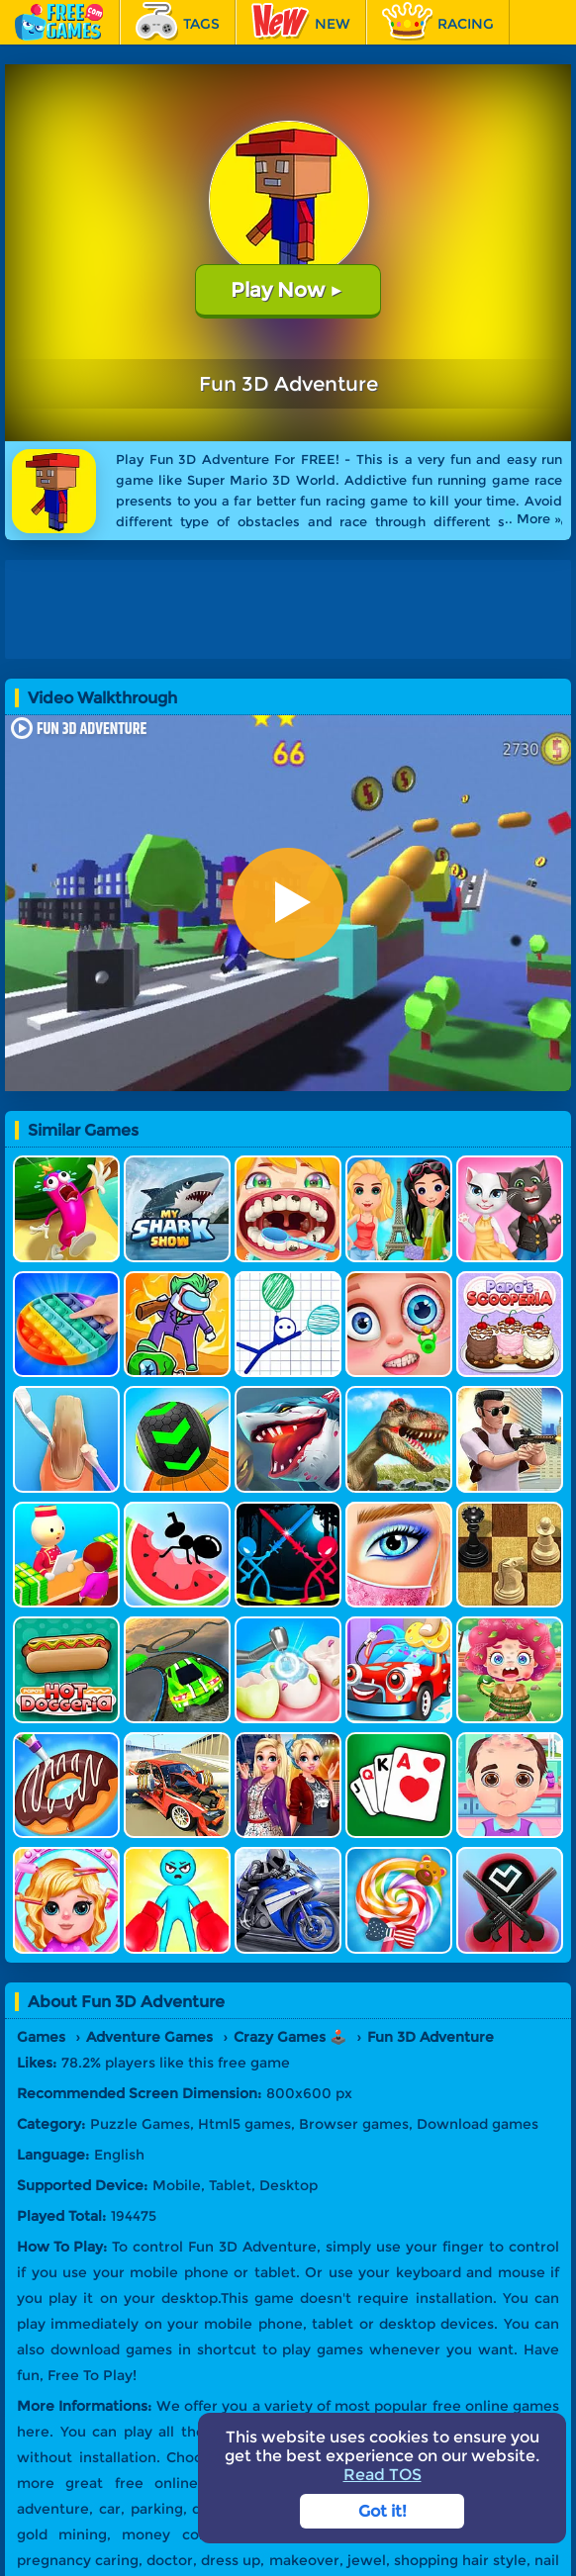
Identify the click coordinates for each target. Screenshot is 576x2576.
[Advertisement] (288, 609)
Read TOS (382, 2474)
